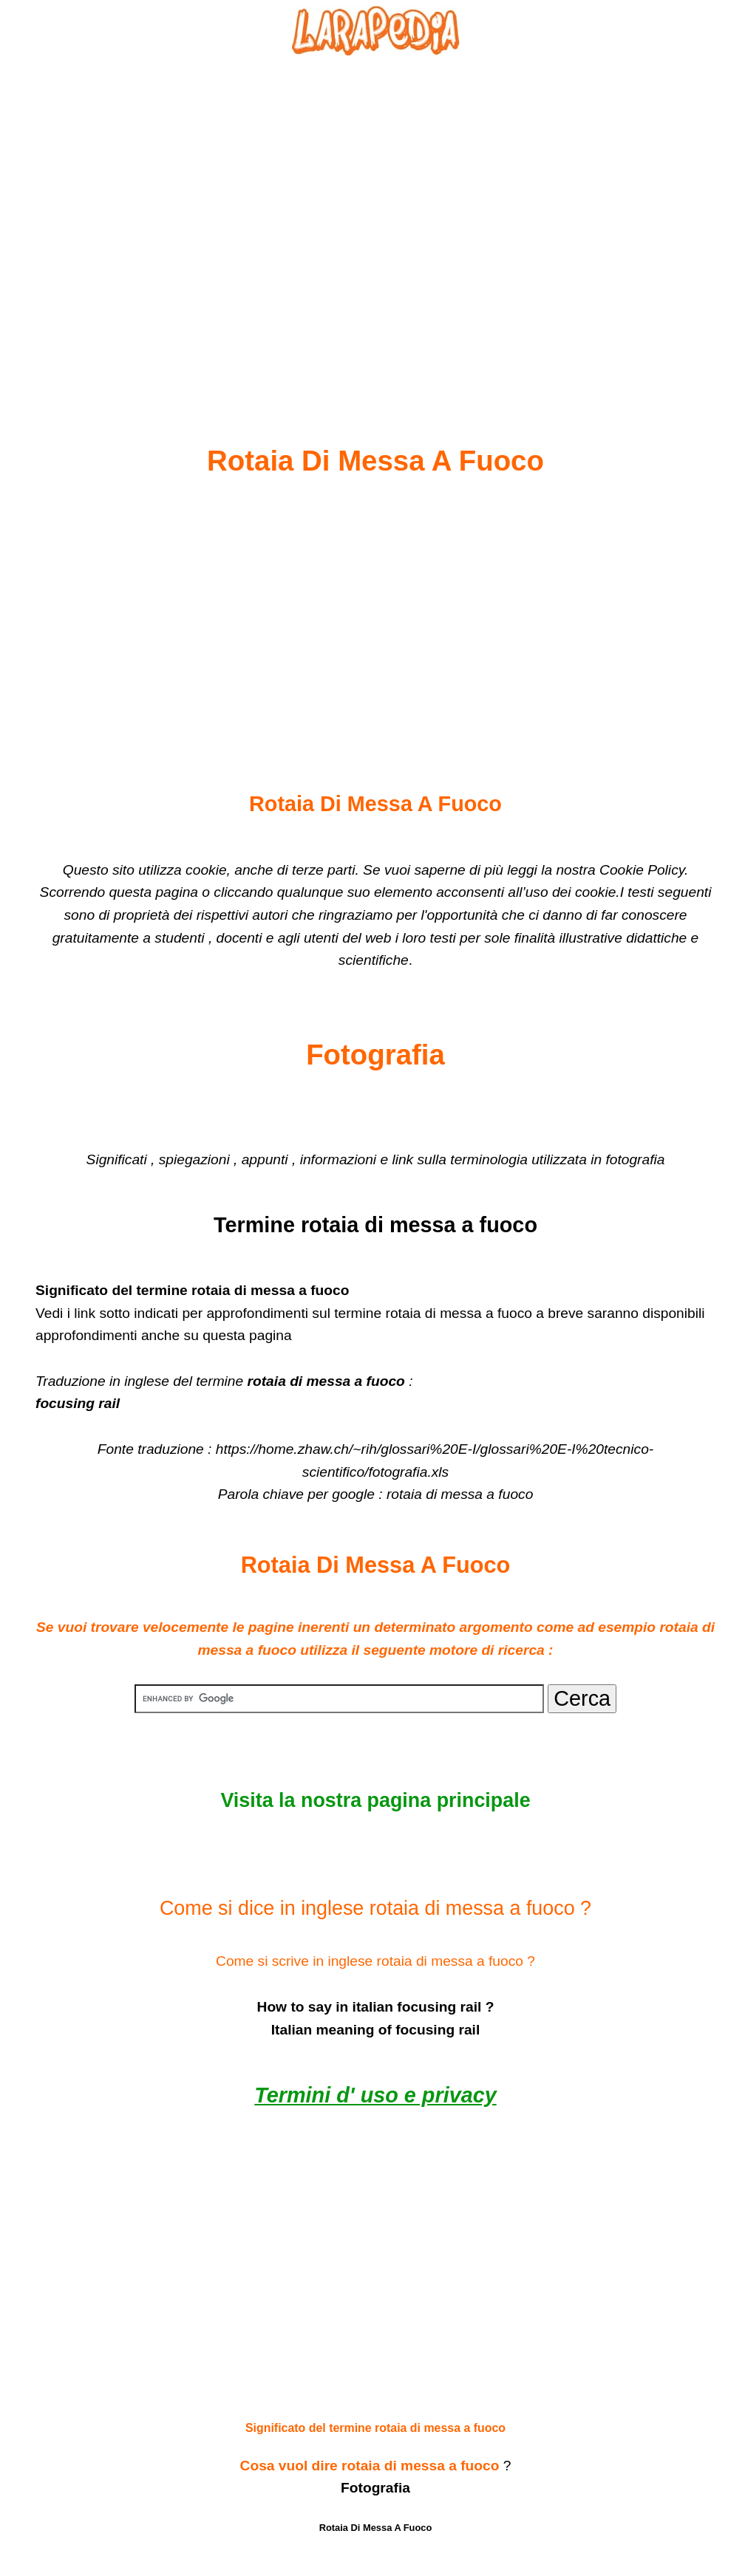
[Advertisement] (375, 215)
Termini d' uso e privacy (375, 2095)
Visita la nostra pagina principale (375, 1800)
